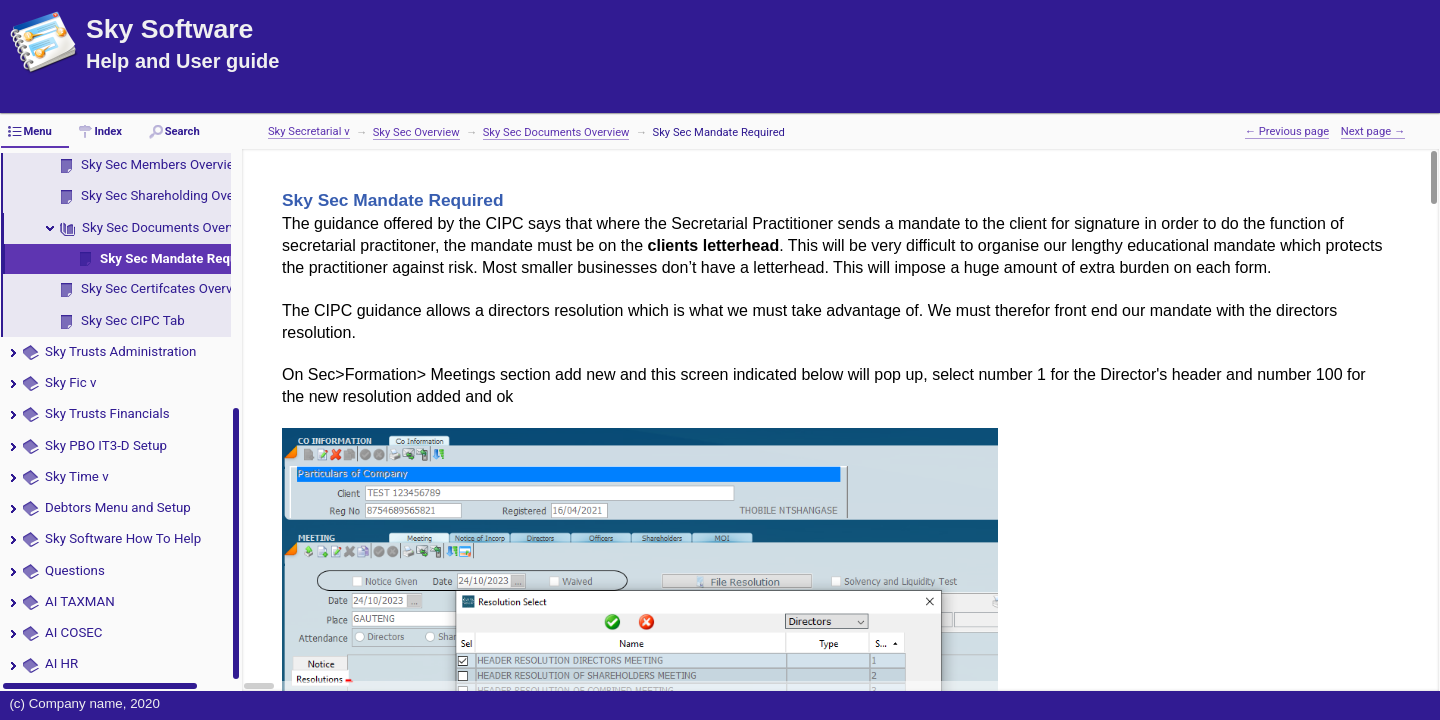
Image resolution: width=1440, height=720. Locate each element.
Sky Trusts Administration (120, 351)
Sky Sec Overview (416, 132)
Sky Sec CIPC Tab (133, 320)
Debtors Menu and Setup (118, 507)
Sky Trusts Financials (107, 413)
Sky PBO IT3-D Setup (106, 445)
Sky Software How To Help (123, 538)
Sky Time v (77, 476)
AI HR (61, 663)
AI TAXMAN (80, 601)
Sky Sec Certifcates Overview (167, 288)
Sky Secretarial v (309, 131)
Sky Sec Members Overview (162, 164)
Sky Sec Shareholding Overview (173, 195)
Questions (75, 570)
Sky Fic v (71, 382)
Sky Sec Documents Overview (169, 227)
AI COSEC (74, 632)
